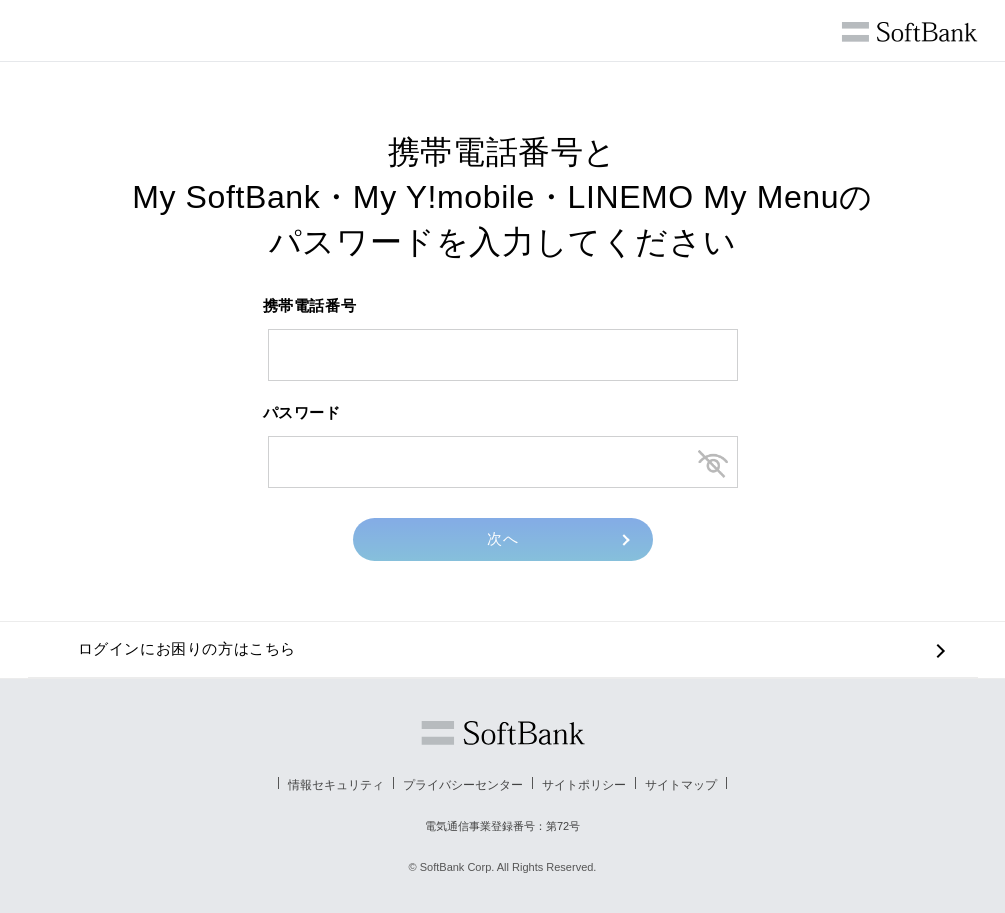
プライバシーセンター (463, 785)
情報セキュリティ (336, 785)
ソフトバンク (503, 733)
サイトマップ (681, 785)
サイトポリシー (584, 785)
